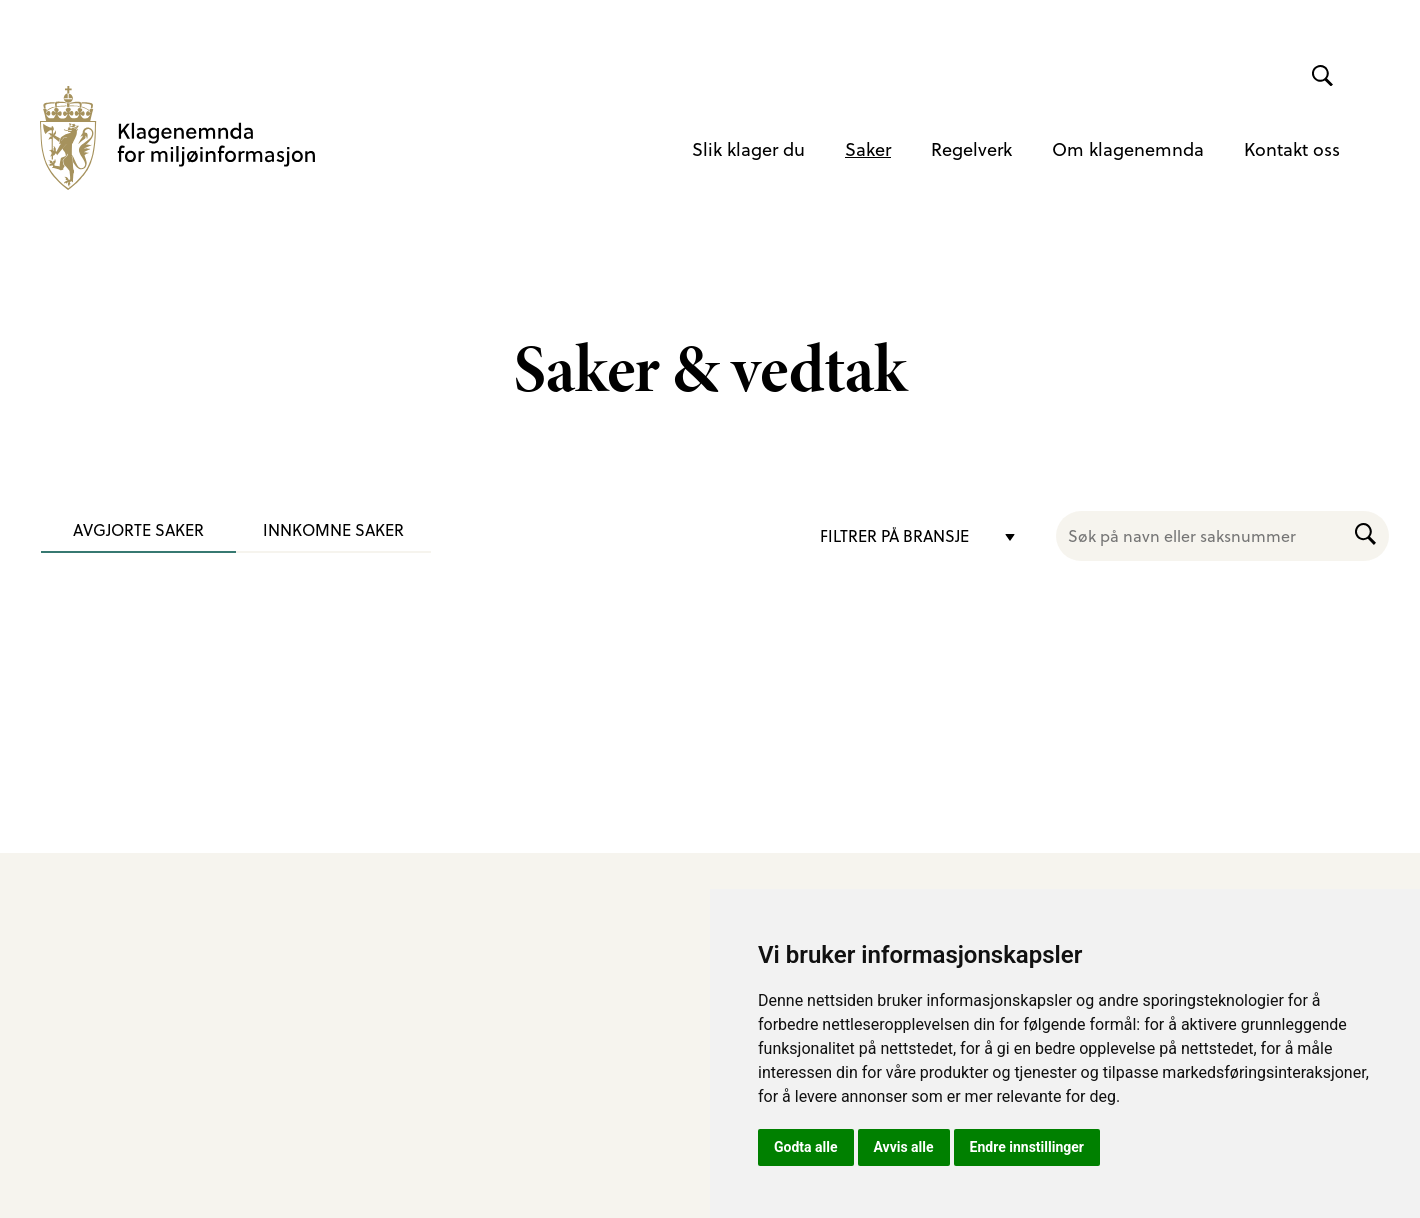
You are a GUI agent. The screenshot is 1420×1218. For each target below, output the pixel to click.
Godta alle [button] (806, 1147)
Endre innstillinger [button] (1027, 1147)
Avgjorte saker (138, 529)
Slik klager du (748, 148)
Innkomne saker (333, 529)
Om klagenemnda (1128, 148)
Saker (868, 148)
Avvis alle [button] (904, 1147)
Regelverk (971, 148)
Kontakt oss (1292, 148)
